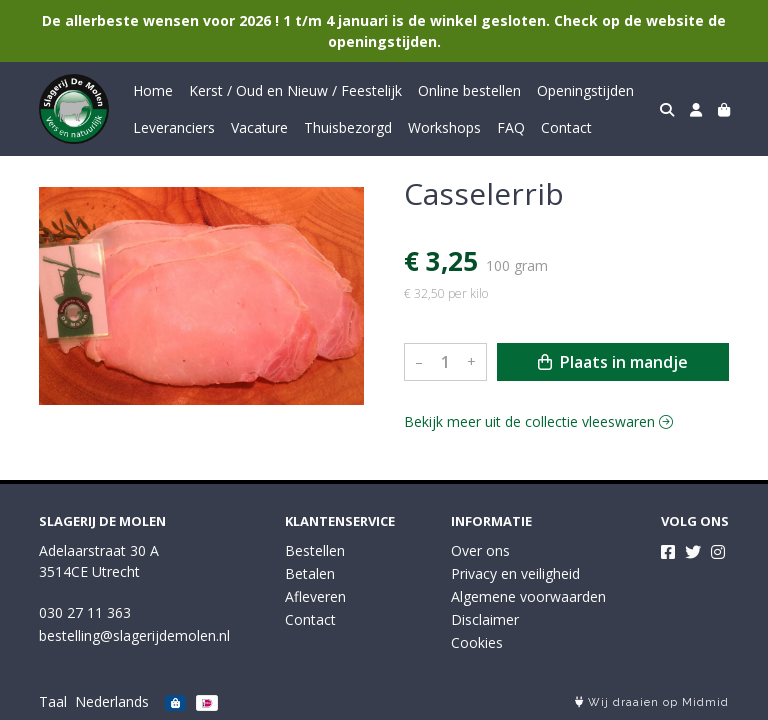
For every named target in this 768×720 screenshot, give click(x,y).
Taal (53, 701)
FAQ (511, 127)
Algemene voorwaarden (528, 596)
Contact (566, 127)
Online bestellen (469, 90)
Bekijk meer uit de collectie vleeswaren (538, 421)
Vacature (259, 127)
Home (153, 90)
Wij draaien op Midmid (652, 702)
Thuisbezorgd (348, 127)
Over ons (480, 550)
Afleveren (315, 596)
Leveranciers (174, 127)
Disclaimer (485, 619)
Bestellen (315, 550)
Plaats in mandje (613, 362)
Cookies (477, 642)
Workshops (444, 127)
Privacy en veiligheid (515, 573)
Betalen (310, 573)
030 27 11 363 (85, 612)
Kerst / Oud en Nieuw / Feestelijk (295, 90)
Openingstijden (585, 90)
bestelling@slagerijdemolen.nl (134, 635)
